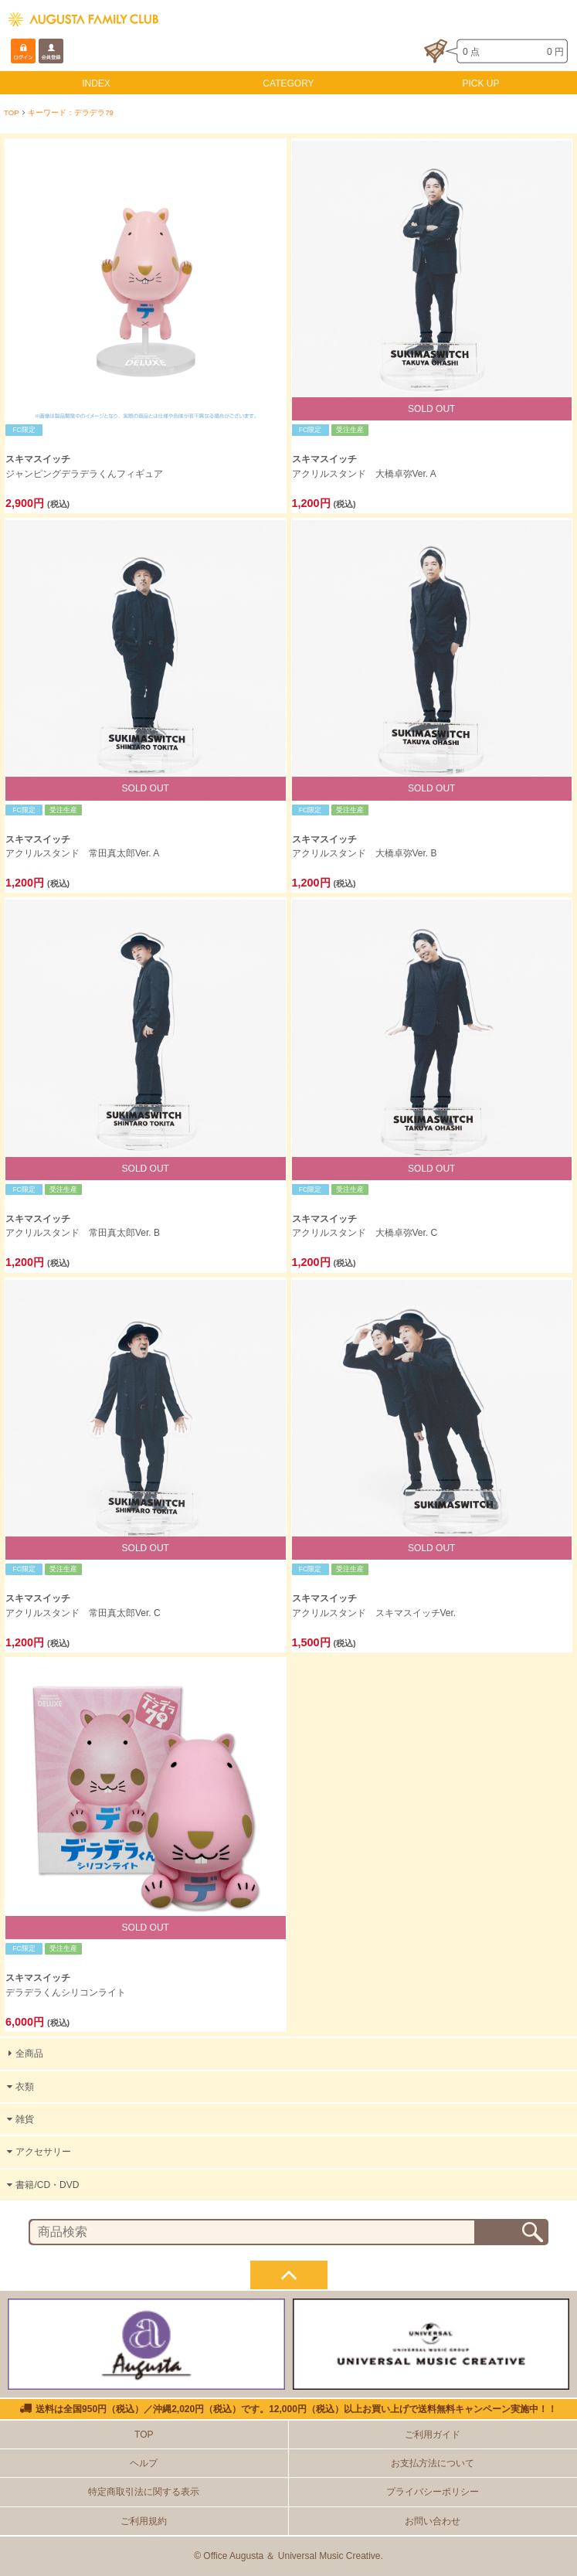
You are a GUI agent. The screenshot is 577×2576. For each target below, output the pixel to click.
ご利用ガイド (432, 2434)
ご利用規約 (143, 2521)
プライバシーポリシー (432, 2491)
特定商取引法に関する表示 (143, 2491)
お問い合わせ (432, 2521)
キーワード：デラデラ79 (71, 112)
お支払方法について (432, 2463)
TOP (11, 112)
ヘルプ (144, 2463)
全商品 (23, 2053)
